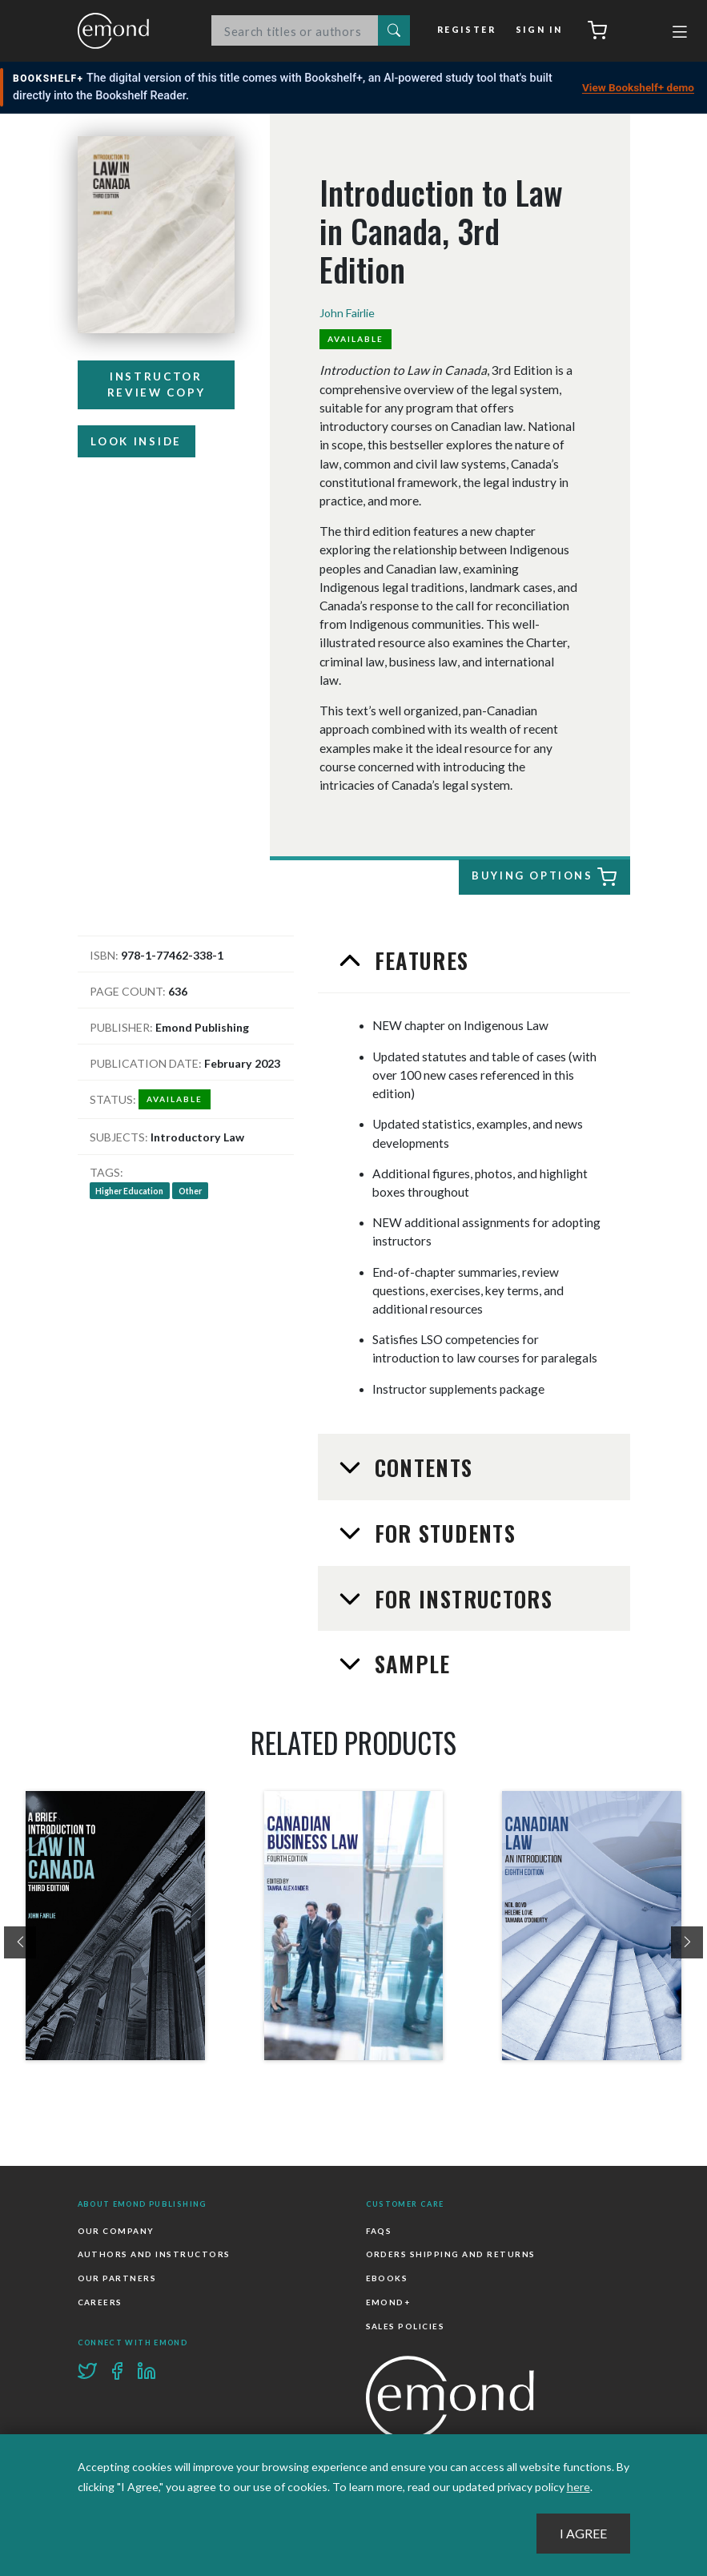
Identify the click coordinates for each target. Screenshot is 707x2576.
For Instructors (460, 1599)
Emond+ (388, 2302)
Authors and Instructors (154, 2255)
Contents (420, 1467)
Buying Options (542, 878)
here (578, 2486)
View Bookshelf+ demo (638, 87)
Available (355, 339)
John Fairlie (347, 313)
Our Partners (117, 2278)
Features (418, 960)
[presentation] (20, 1942)
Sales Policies (405, 2325)
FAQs (379, 2231)
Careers (100, 2302)
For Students (442, 1533)
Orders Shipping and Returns (451, 2255)
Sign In (538, 30)
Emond (130, 31)
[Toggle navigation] (680, 34)
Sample (409, 1664)
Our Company (116, 2231)
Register (468, 30)
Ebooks (387, 2278)
